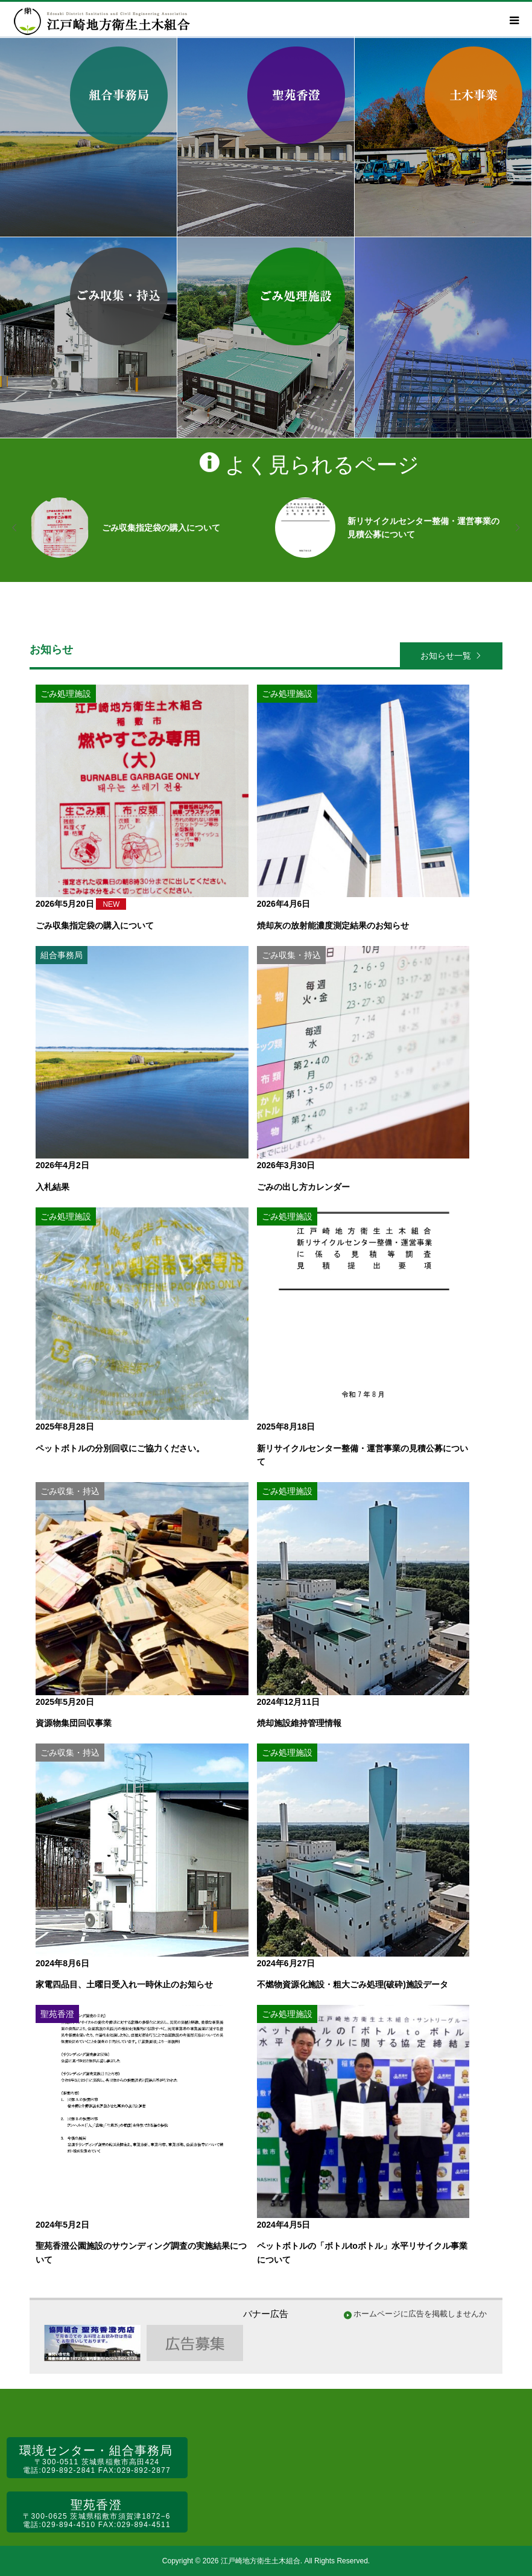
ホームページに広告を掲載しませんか (420, 2314)
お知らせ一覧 (445, 655)
